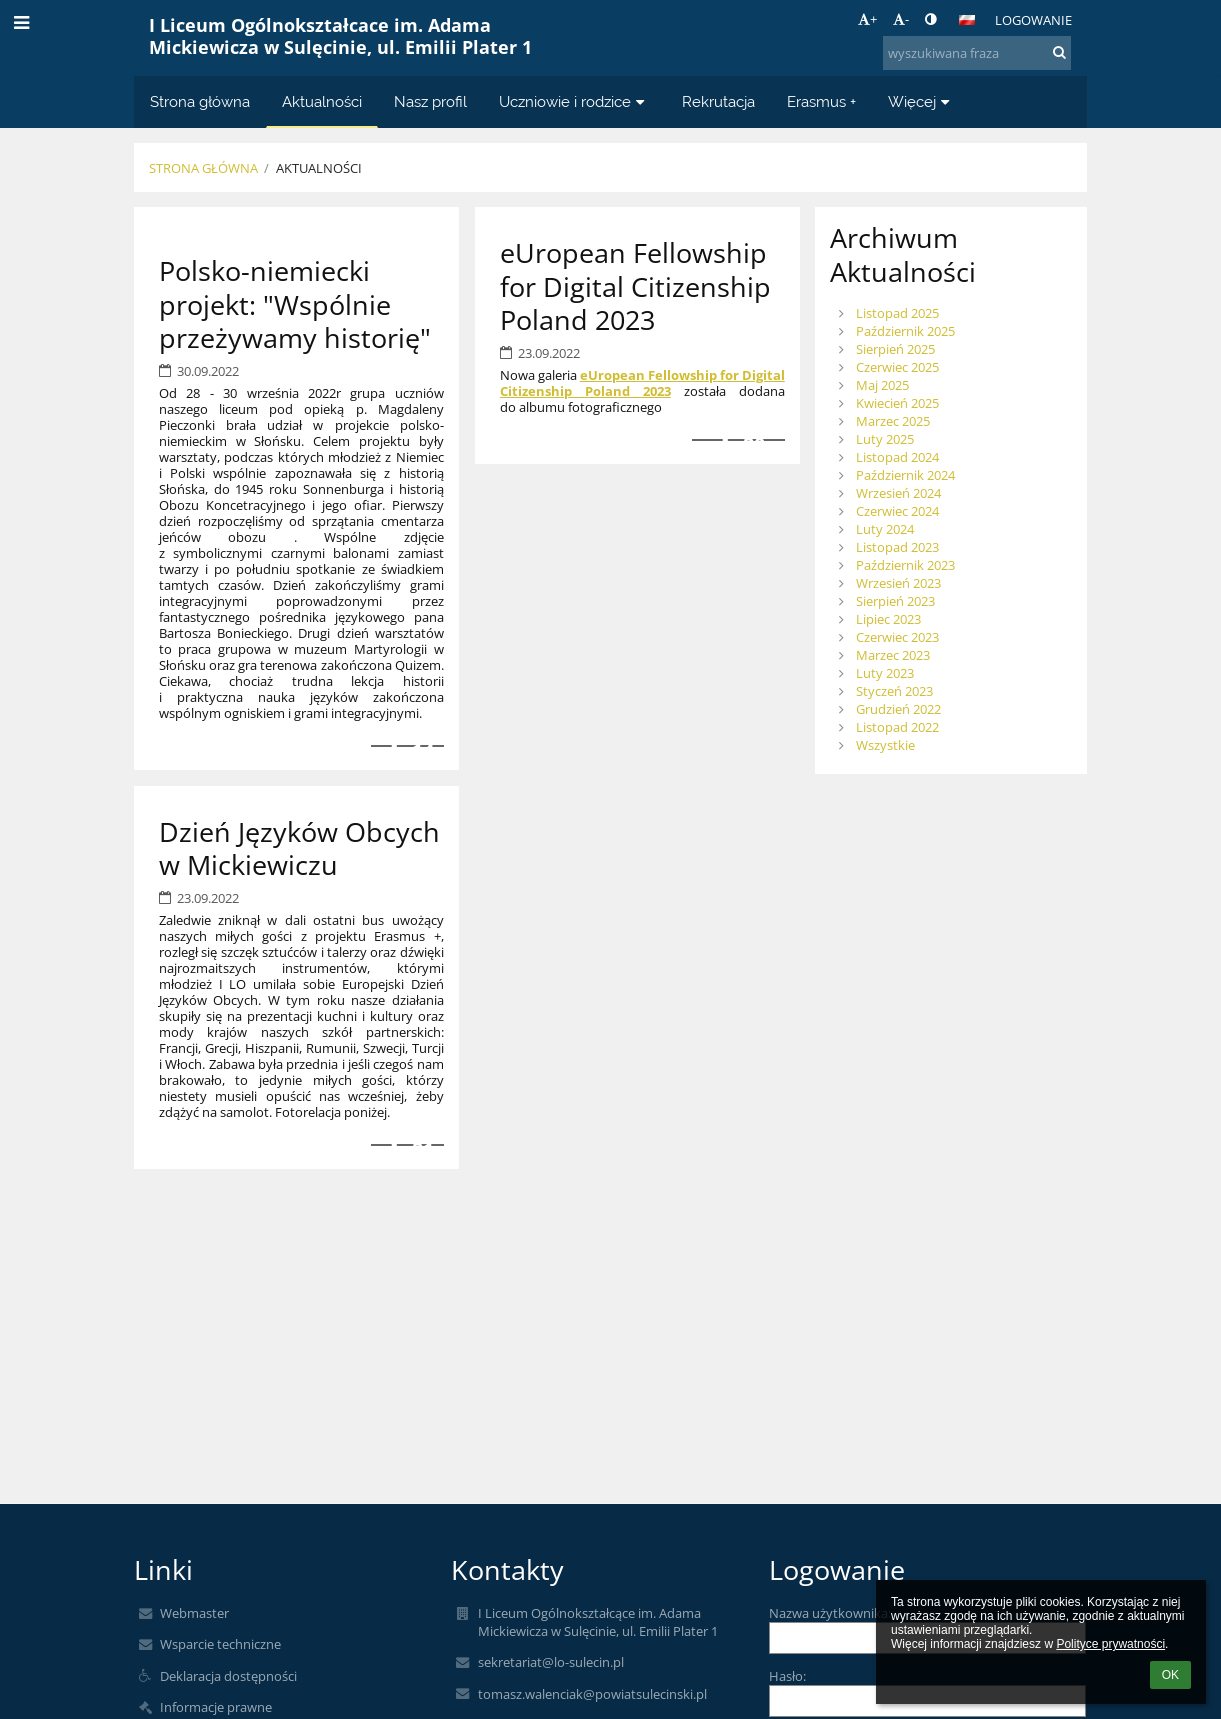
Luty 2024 (885, 529)
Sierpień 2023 (895, 601)
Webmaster (194, 1613)
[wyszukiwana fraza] (977, 53)
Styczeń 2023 (894, 691)
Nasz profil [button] (430, 101)
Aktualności (319, 168)
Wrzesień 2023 (898, 583)
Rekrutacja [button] (718, 101)
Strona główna (203, 168)
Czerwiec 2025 (897, 367)
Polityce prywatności (1110, 1644)
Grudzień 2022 (898, 709)
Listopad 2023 (897, 547)
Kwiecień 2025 (897, 403)
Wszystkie (885, 745)
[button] (967, 20)
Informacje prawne (216, 1707)
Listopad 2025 (897, 313)
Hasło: (787, 1676)
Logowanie (1033, 20)
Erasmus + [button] (821, 101)
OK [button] (1170, 1675)
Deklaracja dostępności (228, 1676)
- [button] (901, 19)
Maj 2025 (882, 385)
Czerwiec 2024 (897, 511)
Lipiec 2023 (888, 619)
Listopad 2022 (897, 727)
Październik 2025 (905, 331)
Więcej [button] (921, 101)
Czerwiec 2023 (897, 637)
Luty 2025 (885, 439)
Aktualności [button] (322, 101)
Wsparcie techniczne (220, 1644)
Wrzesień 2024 (898, 493)
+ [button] (867, 19)
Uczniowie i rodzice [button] (574, 101)
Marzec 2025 (893, 421)
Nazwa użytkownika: (830, 1613)
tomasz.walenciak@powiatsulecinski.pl (592, 1694)
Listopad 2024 (897, 457)
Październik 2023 (905, 565)
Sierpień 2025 (895, 349)
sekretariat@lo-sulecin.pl (551, 1662)
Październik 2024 (905, 475)
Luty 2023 (885, 673)
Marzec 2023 (893, 655)
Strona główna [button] (200, 101)
